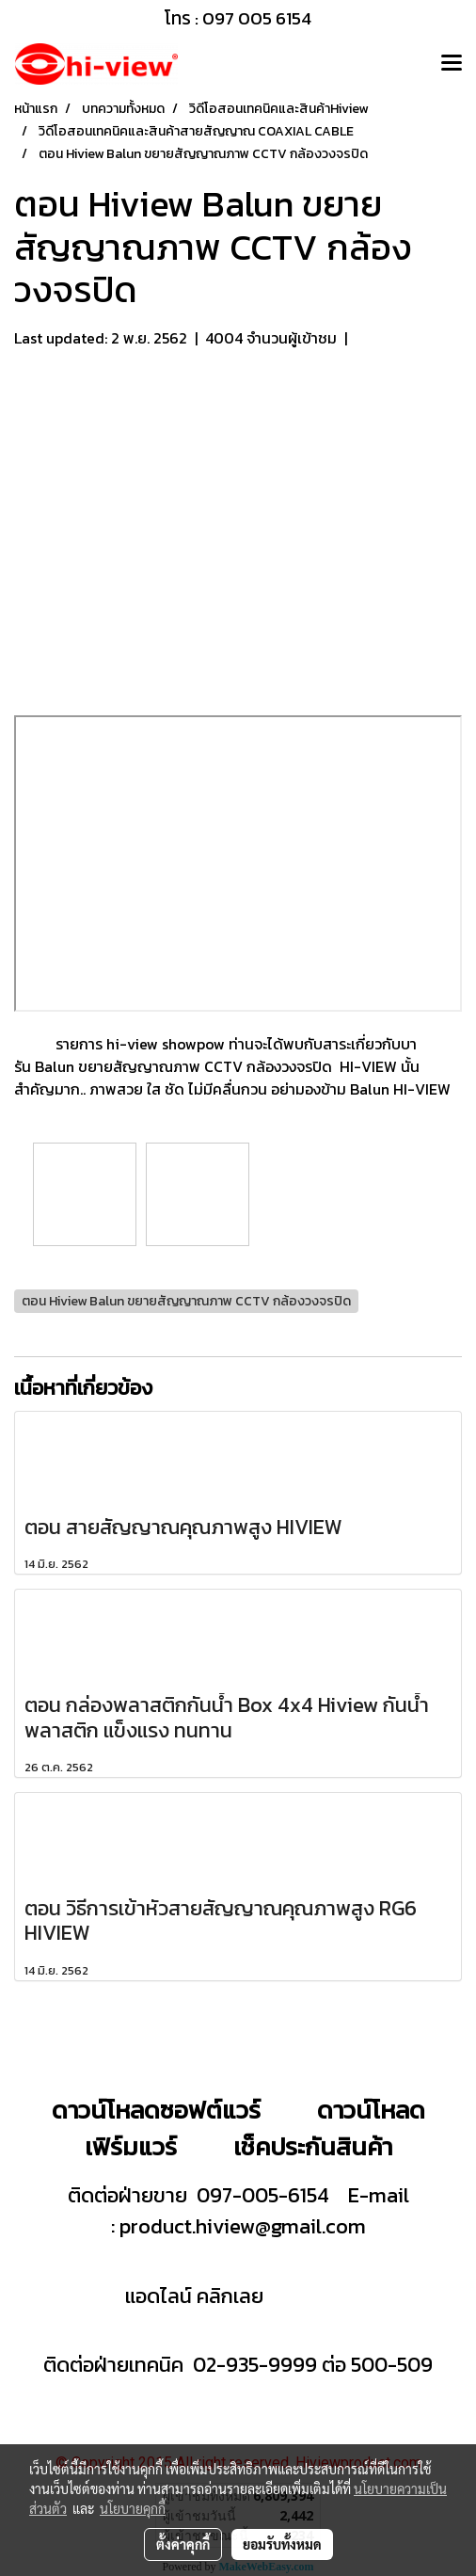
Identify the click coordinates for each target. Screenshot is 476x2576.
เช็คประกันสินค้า (312, 2146)
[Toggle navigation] (451, 64)
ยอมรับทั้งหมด (282, 2544)
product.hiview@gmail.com (242, 2226)
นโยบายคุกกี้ (133, 2508)
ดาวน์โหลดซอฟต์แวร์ (156, 2109)
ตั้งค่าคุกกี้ (183, 2544)
